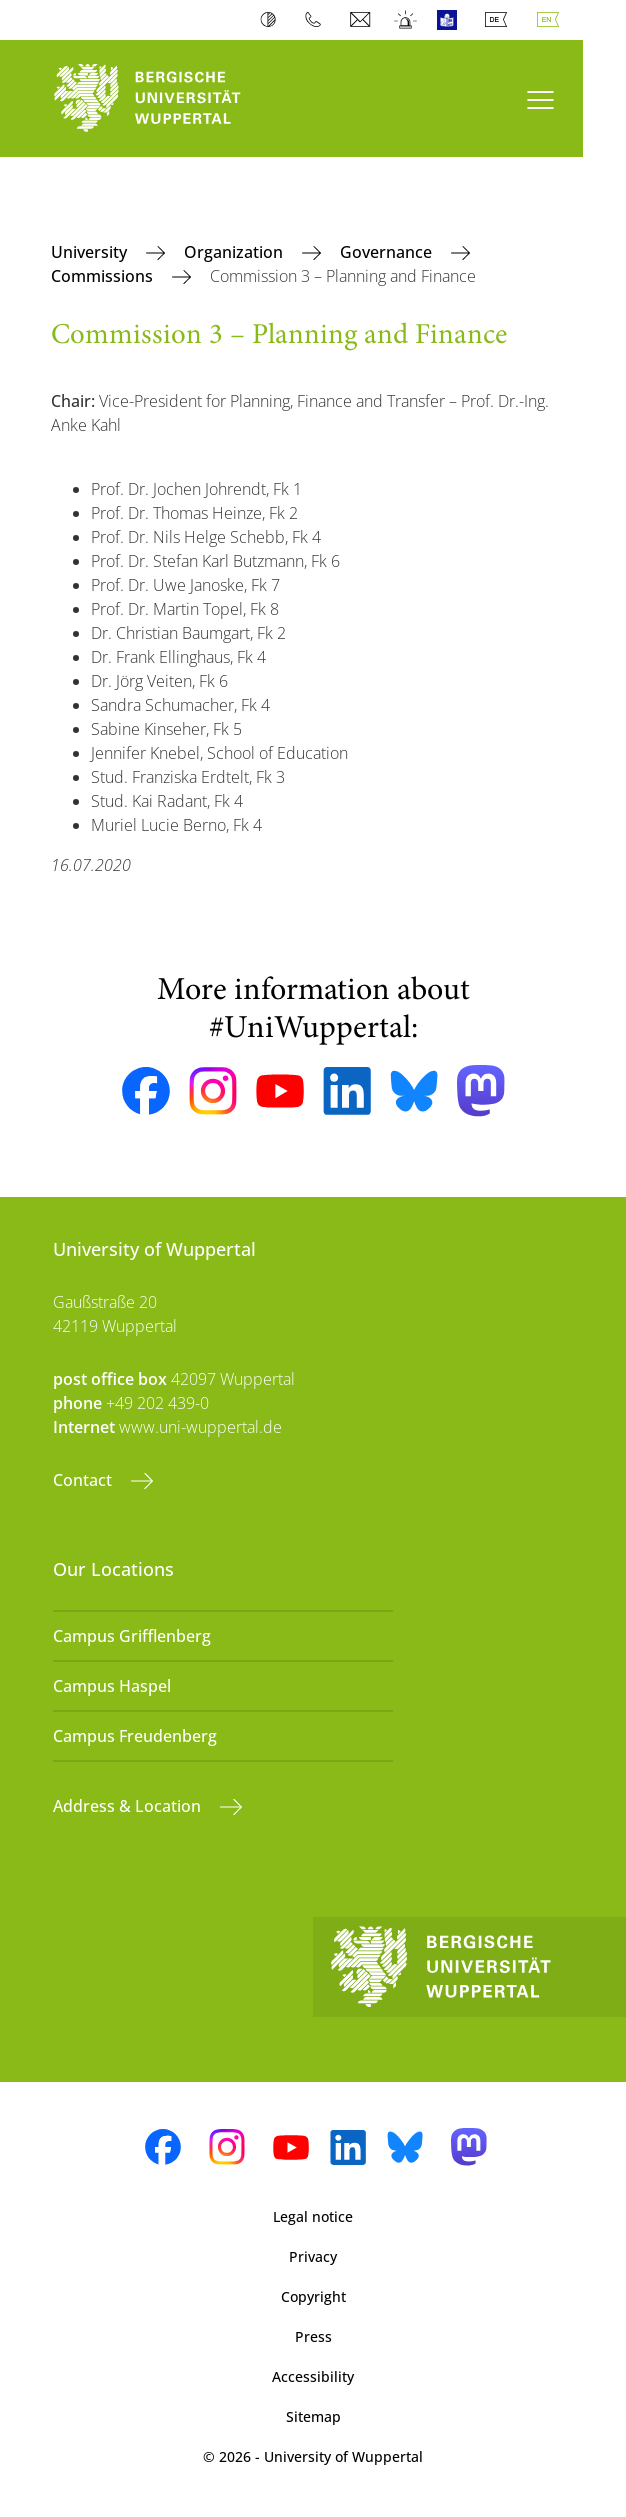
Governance (388, 252)
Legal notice (313, 2216)
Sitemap (313, 2416)
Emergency (406, 20)
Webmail (362, 20)
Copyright (313, 2296)
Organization (235, 252)
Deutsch (500, 20)
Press (313, 2336)
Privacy (313, 2256)
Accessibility (313, 2376)
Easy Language (451, 20)
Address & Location (129, 1806)
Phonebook (317, 20)
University (91, 252)
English (552, 20)
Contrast (272, 20)
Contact (84, 1480)
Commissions (104, 276)
